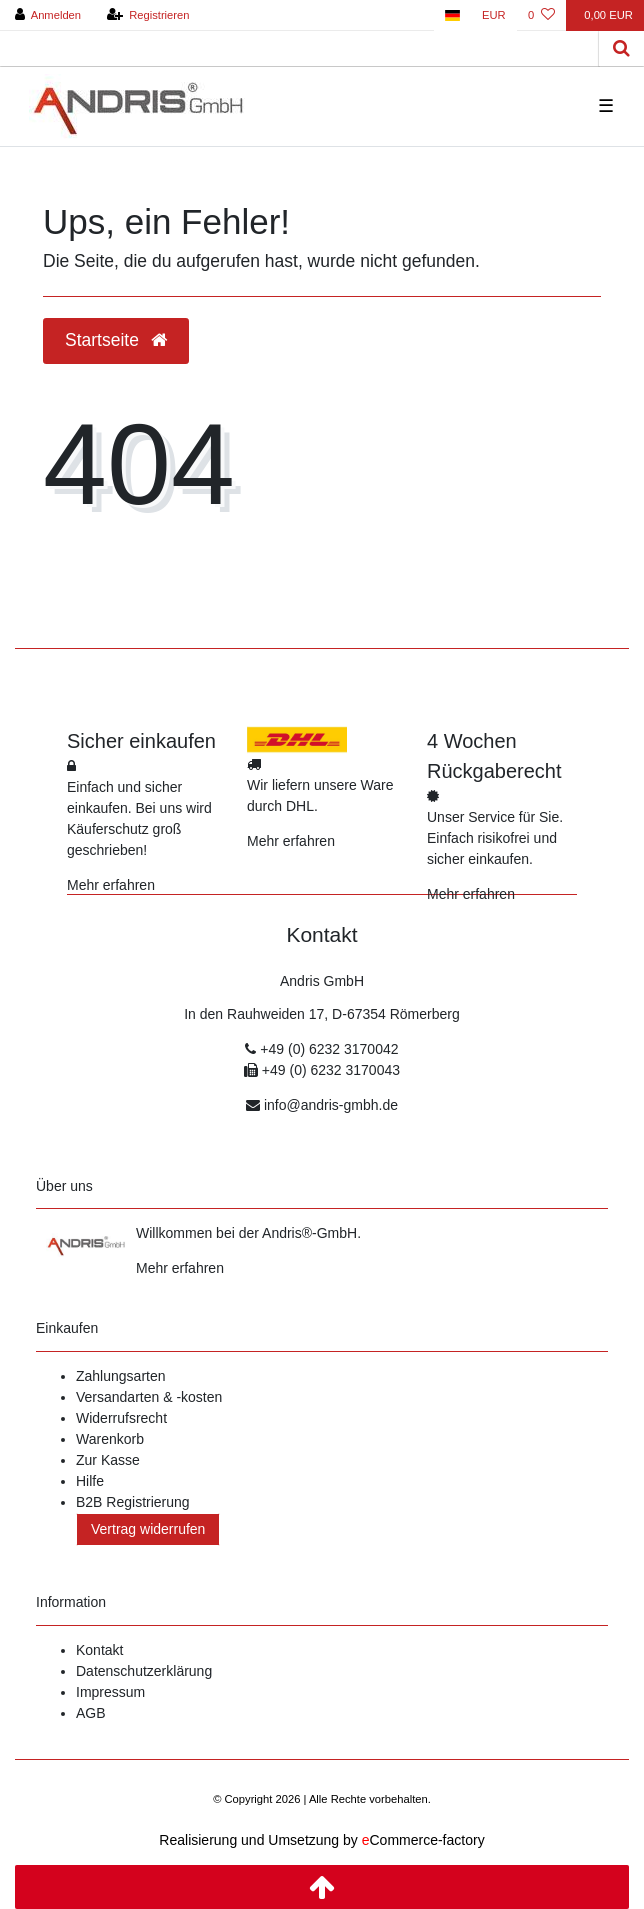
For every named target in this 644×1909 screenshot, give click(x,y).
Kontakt (99, 1650)
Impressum (110, 1692)
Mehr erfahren (111, 885)
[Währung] (494, 15)
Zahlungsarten (121, 1376)
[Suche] (621, 48)
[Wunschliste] (541, 15)
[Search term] (299, 48)
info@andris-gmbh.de (331, 1105)
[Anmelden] (48, 15)
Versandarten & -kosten (149, 1397)
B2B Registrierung (133, 1502)
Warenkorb (110, 1439)
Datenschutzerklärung (144, 1671)
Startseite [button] (116, 340)
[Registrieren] (147, 15)
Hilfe (90, 1481)
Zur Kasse (108, 1460)
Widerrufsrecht (121, 1418)
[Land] (452, 15)
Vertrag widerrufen (148, 1529)
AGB (91, 1713)
